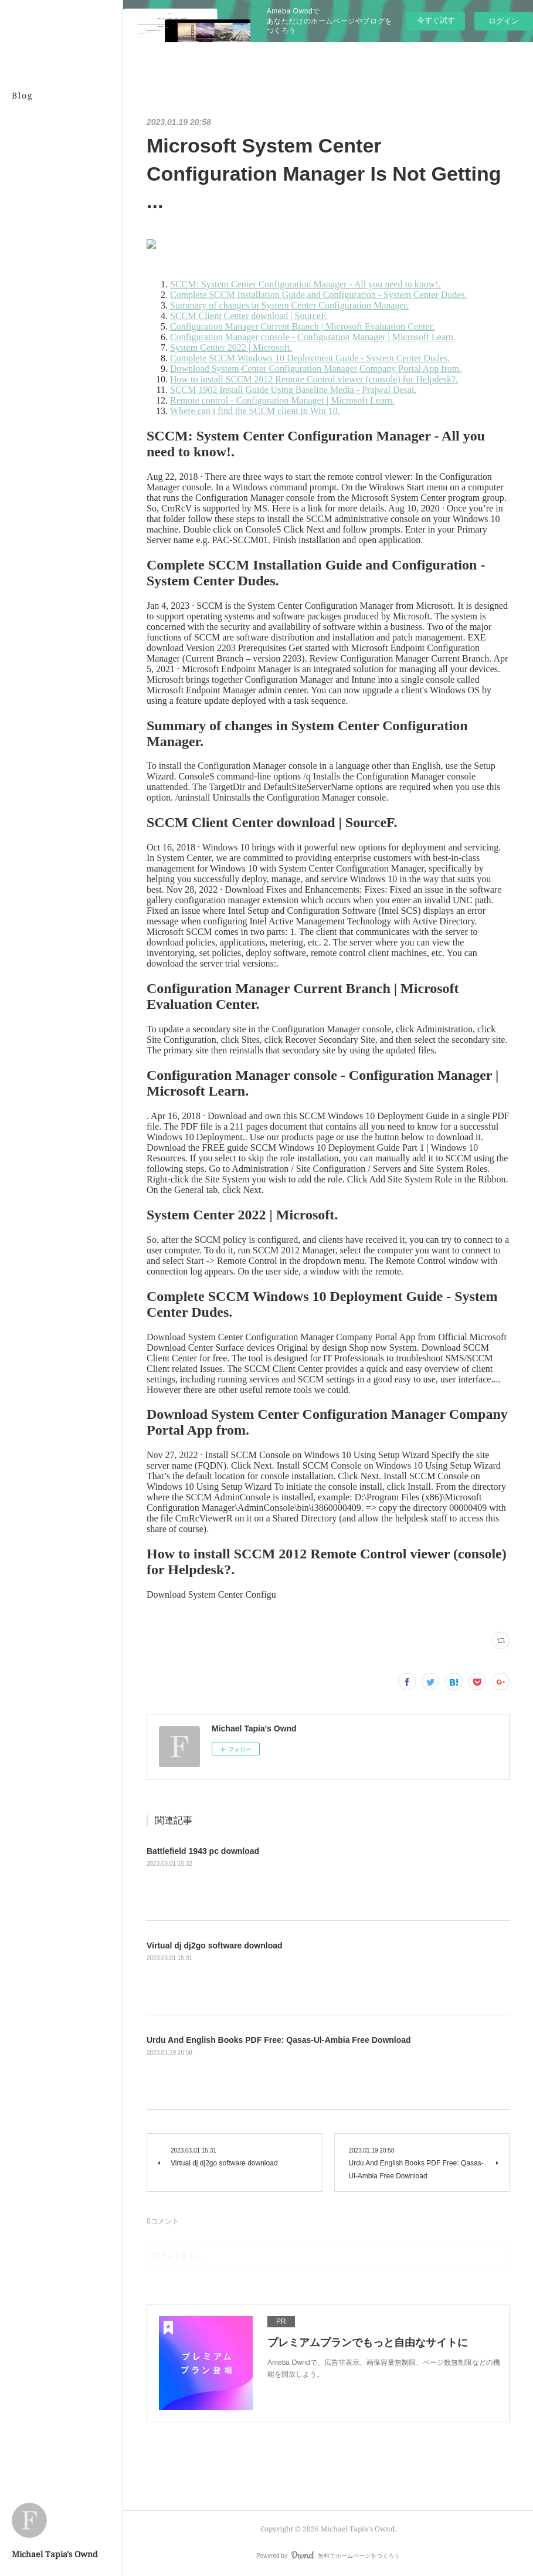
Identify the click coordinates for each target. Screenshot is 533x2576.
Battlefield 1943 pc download (203, 1851)
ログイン (503, 20)
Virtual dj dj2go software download (215, 1945)
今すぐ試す (436, 20)
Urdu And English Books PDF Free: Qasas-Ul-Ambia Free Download (279, 2040)
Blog (22, 95)
